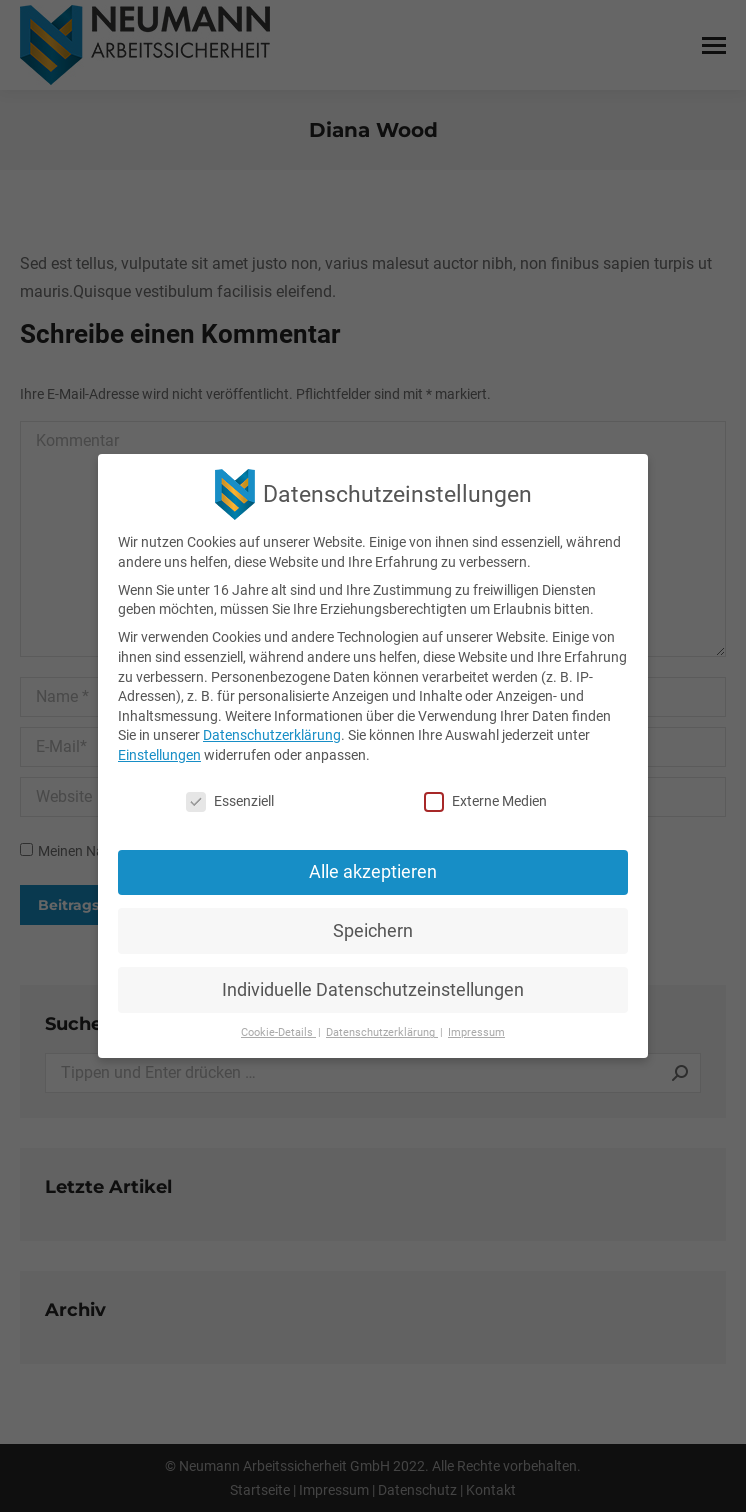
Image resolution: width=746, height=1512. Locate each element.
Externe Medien (485, 801)
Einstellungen (159, 755)
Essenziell (230, 801)
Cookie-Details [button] (278, 1032)
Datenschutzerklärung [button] (382, 1032)
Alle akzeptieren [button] (373, 872)
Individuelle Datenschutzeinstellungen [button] (373, 989)
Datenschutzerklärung (272, 735)
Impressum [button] (476, 1032)
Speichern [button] (373, 931)
